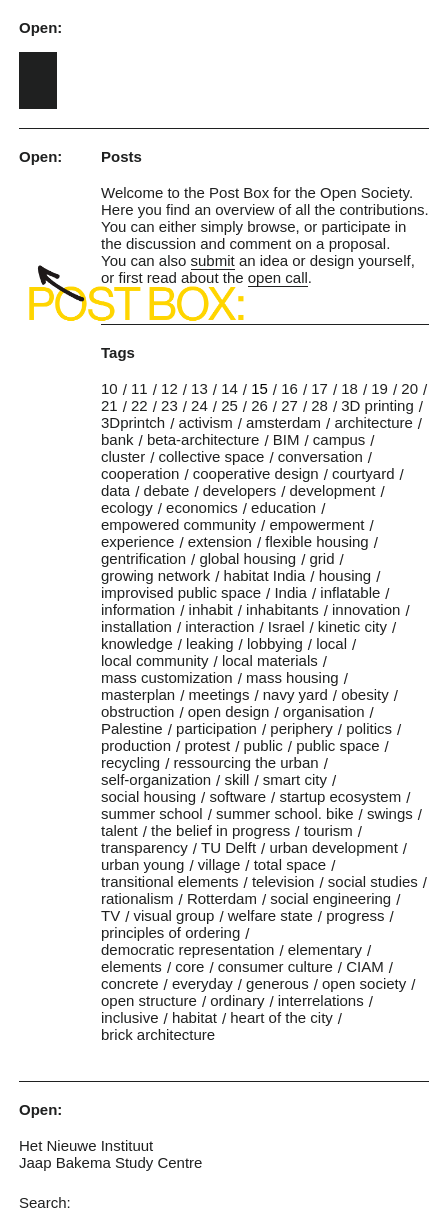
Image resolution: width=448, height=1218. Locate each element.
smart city (295, 779)
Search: (45, 1202)
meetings (219, 694)
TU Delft (228, 847)
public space (337, 745)
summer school (152, 813)
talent (119, 830)
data (115, 490)
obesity (365, 694)
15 (259, 388)
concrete (130, 983)
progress (355, 915)
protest (207, 745)
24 (199, 405)
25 (229, 405)
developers (239, 490)
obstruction (137, 711)
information (138, 609)
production (136, 745)
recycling (130, 762)
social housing (148, 796)
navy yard (295, 694)
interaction (219, 626)
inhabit (211, 609)
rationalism (137, 898)
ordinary (237, 1000)
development (333, 490)
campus (339, 439)
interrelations (321, 1000)
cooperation (140, 473)
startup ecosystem (340, 796)
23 (169, 405)
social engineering (330, 898)
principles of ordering (170, 932)
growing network (155, 575)
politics (369, 728)
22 (139, 405)
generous (277, 983)
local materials (270, 660)
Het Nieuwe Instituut (86, 1145)
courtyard (363, 473)
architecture (373, 422)
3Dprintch (133, 422)
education (283, 507)
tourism (328, 830)
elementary (325, 949)
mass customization (167, 677)
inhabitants (282, 609)
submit (213, 260)
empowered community (178, 524)
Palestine (132, 728)
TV (110, 915)
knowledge (137, 643)
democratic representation (187, 949)
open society (364, 983)
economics (202, 507)
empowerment (316, 524)
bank (117, 439)
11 (139, 388)
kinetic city (352, 626)
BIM (286, 439)
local (331, 643)
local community (155, 660)
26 (259, 405)
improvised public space (181, 592)
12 (169, 388)
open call (278, 277)
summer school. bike (285, 813)
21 (109, 405)
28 (319, 405)
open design (229, 711)
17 (319, 388)
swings (390, 813)
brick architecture (158, 1034)
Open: (40, 27)
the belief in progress (220, 830)
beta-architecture (203, 439)
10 (109, 388)
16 (289, 388)
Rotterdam (222, 898)
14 (229, 388)
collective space (212, 456)
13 (199, 388)
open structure (149, 1000)
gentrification (143, 558)
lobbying (275, 643)
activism (206, 422)
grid (322, 558)
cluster (123, 456)
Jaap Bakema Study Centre (110, 1162)
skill (236, 779)
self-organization (156, 779)
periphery (301, 728)
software (237, 796)
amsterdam (283, 422)
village (219, 864)
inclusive (130, 1017)
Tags (118, 352)
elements (131, 966)
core (189, 966)
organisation (324, 711)
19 (379, 388)
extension (220, 541)
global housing (247, 558)
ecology (127, 507)
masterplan (138, 694)
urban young (142, 864)
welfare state (270, 915)
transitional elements (170, 881)
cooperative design (256, 473)
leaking (210, 643)
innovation (366, 609)
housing (345, 575)
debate (167, 490)
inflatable (350, 592)
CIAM (365, 966)
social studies (373, 881)
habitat (194, 1017)
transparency (144, 847)
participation (216, 728)
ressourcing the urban (246, 762)
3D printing (377, 405)
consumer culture (275, 966)
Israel (286, 626)
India (290, 592)
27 (289, 405)
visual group (174, 915)
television (283, 881)
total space (290, 864)
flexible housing (316, 541)
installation (136, 626)
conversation (320, 456)
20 (409, 388)
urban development (333, 847)
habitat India (265, 575)
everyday (202, 983)
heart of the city (281, 1017)
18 (349, 388)
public (263, 745)
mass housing (292, 677)
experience (137, 541)
